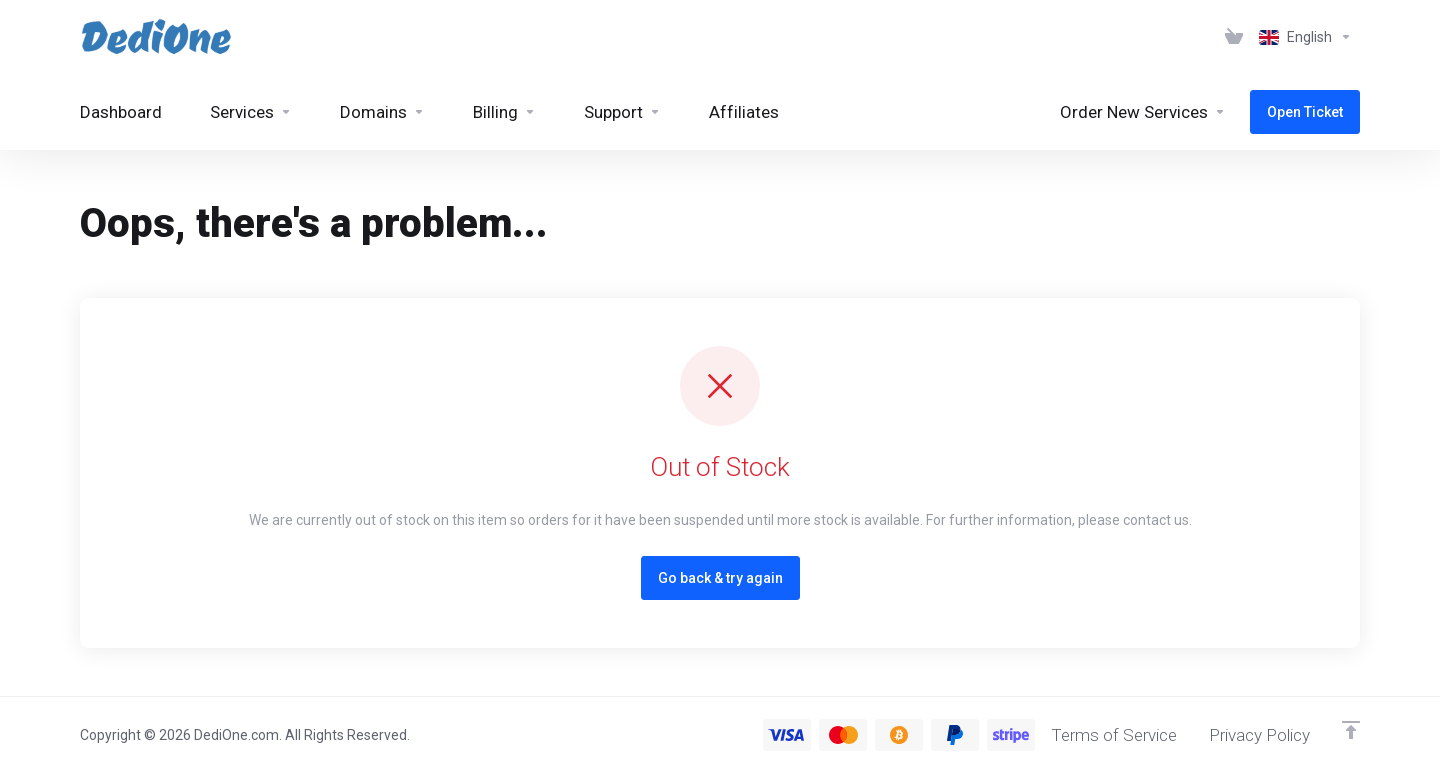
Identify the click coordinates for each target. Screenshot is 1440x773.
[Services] (251, 112)
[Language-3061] (1305, 37)
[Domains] (382, 112)
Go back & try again (720, 578)
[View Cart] (1234, 37)
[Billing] (504, 112)
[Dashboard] (121, 112)
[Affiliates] (744, 112)
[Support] (622, 112)
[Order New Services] (1143, 112)
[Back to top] (1351, 730)
